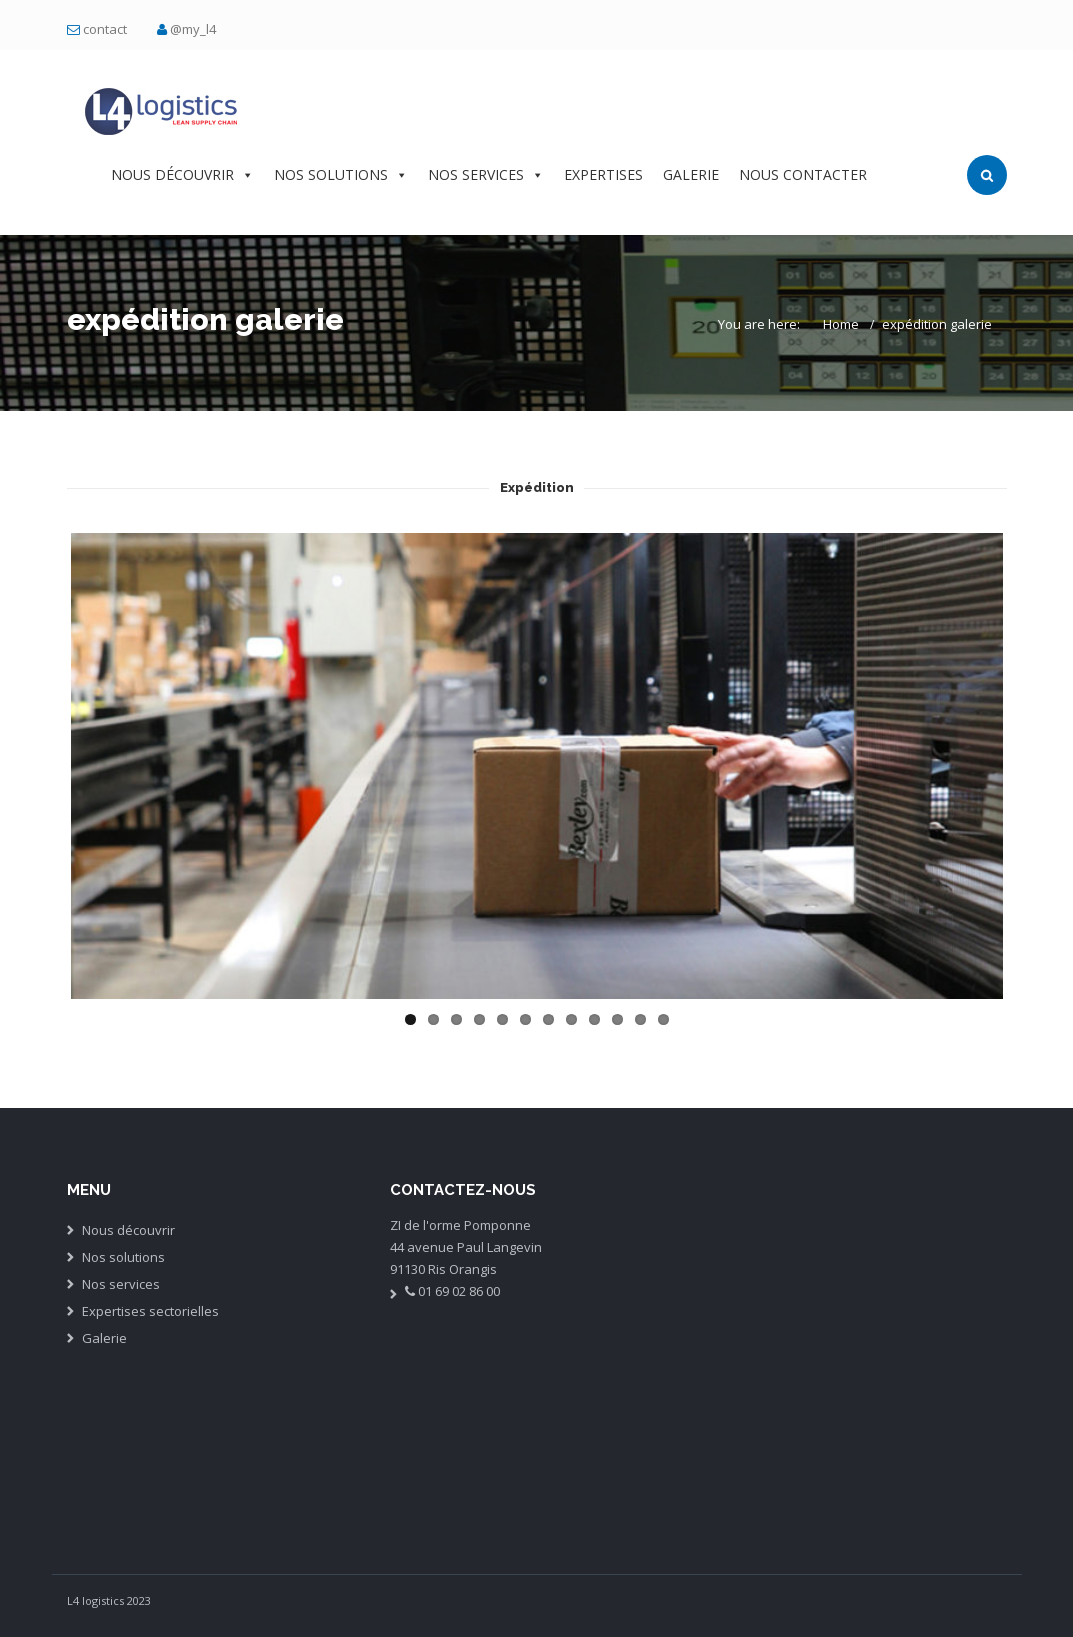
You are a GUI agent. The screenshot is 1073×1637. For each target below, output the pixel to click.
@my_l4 (193, 29)
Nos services (121, 1284)
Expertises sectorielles (150, 1311)
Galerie (104, 1338)
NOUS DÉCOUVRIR (182, 174)
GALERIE (691, 174)
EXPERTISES (603, 174)
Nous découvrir (128, 1230)
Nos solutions (123, 1257)
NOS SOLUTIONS (341, 174)
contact (105, 29)
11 (640, 1019)
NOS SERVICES (486, 174)
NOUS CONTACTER (803, 174)
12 (663, 1019)
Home (841, 324)
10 (617, 1019)
